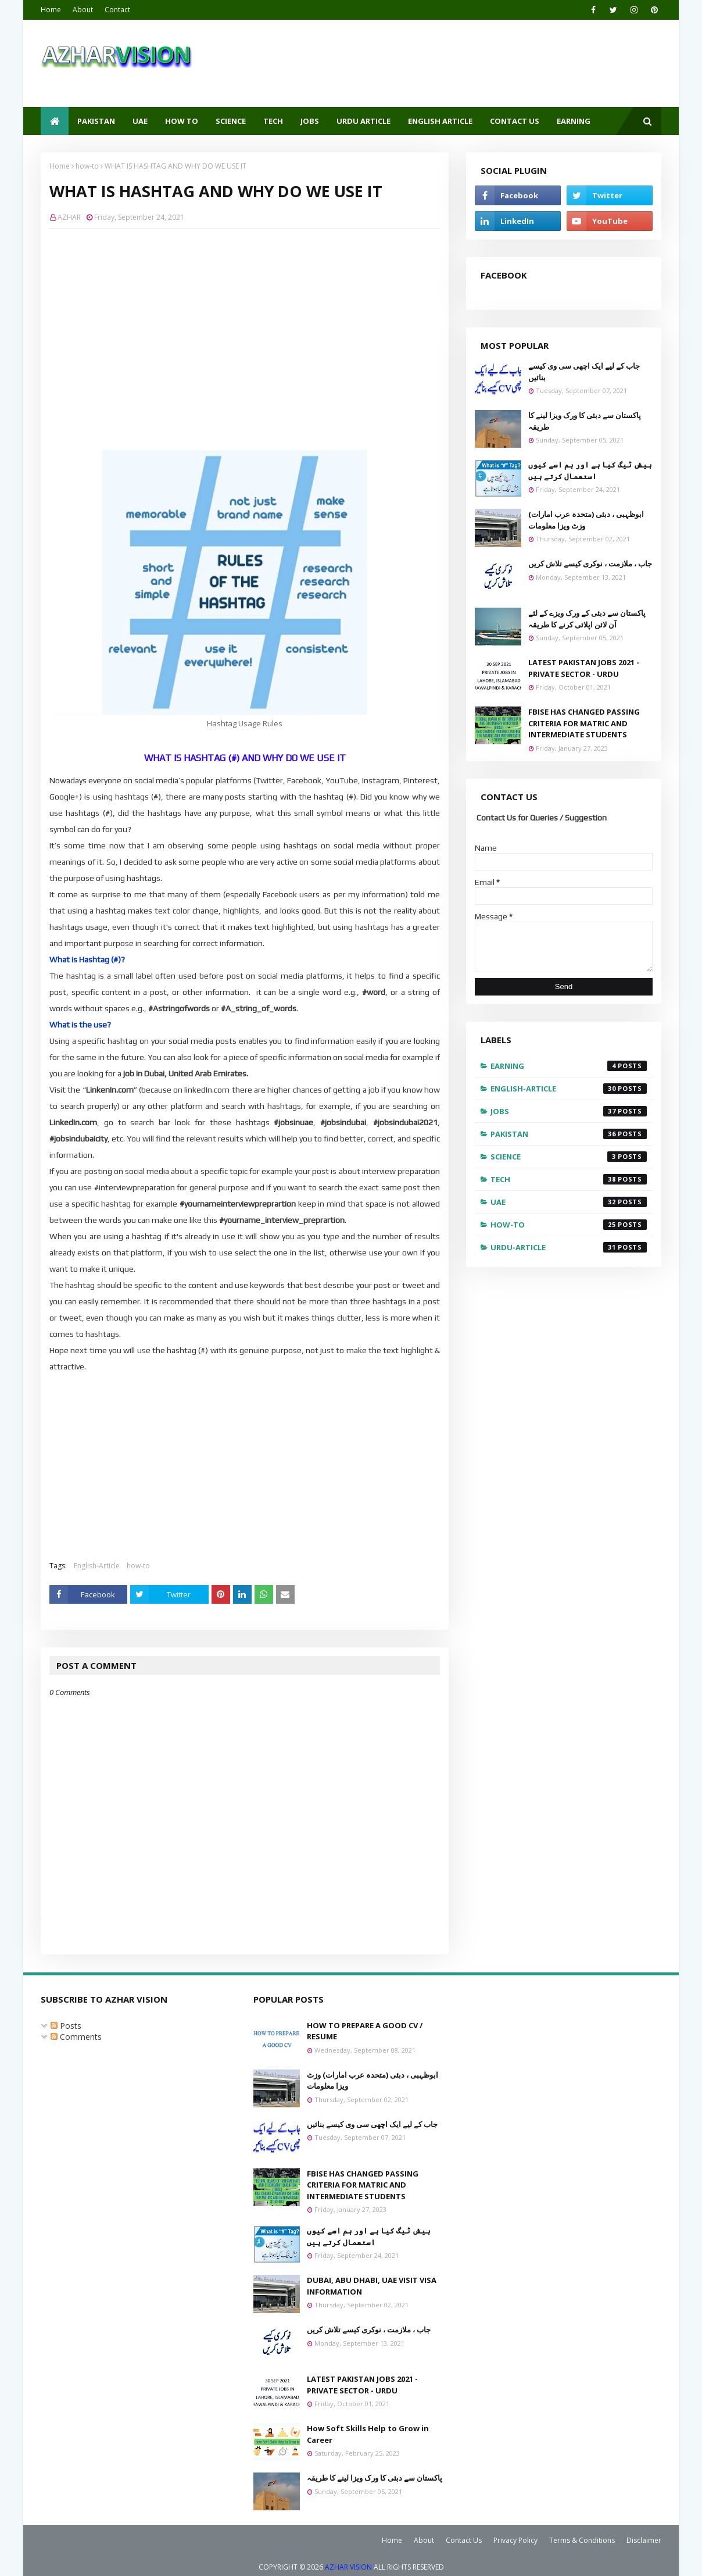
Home (51, 10)
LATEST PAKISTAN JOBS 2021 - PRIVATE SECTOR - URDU (583, 668)
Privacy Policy (515, 2540)
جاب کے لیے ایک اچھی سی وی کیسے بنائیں (584, 372)
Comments (76, 2036)
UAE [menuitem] (140, 121)
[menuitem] (55, 121)
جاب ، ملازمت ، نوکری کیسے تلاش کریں (590, 563)
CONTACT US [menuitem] (514, 121)
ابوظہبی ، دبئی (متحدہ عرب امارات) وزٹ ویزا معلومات (586, 520)
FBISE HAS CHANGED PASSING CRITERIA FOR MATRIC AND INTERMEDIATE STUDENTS (584, 723)
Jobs (568, 1111)
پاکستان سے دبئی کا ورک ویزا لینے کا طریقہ (584, 421)
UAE (568, 1202)
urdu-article (568, 1247)
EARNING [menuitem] (573, 121)
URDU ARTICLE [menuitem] (363, 121)
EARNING (568, 1066)
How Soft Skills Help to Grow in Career (368, 2434)
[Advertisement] (253, 321)
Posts (66, 2025)
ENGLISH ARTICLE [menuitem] (440, 121)
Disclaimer (643, 2540)
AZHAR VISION (348, 2567)
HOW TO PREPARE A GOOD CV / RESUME (364, 2031)
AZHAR (69, 217)
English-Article (97, 1566)
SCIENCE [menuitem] (231, 121)
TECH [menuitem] (273, 121)
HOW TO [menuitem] (181, 121)
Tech (568, 1179)
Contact (117, 10)
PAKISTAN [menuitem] (96, 121)
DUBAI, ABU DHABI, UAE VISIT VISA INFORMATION (371, 2286)
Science (568, 1156)
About (83, 10)
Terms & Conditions (582, 2540)
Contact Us (464, 2540)
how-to (87, 166)
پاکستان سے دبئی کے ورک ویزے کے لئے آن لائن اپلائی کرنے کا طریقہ (587, 619)
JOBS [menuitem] (309, 121)
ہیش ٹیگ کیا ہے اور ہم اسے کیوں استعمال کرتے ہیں (590, 470)
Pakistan (568, 1134)
